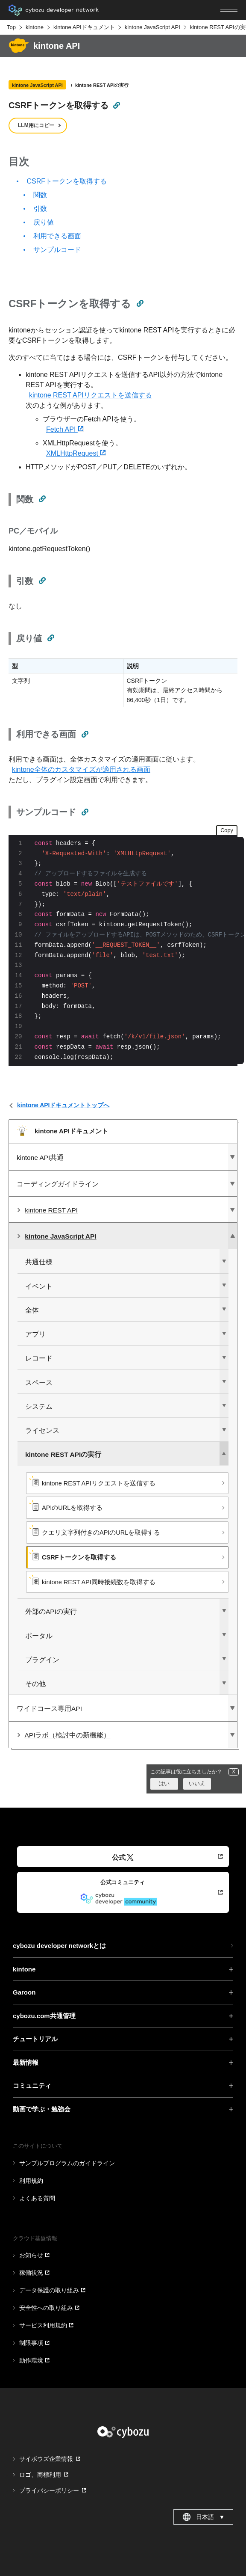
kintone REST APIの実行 (102, 84)
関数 (40, 195)
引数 (40, 208)
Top (11, 27)
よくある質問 (37, 2198)
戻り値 (43, 222)
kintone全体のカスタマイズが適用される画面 (81, 769)
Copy (226, 830)
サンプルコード (57, 249)
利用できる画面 (57, 236)
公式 (123, 1857)
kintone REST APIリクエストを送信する (90, 395)
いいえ (197, 1783)
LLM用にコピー (36, 125)
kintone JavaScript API (152, 27)
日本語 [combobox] (203, 2517)
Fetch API (65, 429)
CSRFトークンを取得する (66, 181)
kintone (35, 27)
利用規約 (31, 2180)
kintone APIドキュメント (84, 27)
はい (164, 1783)
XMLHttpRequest (76, 453)
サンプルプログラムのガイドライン (67, 2163)
